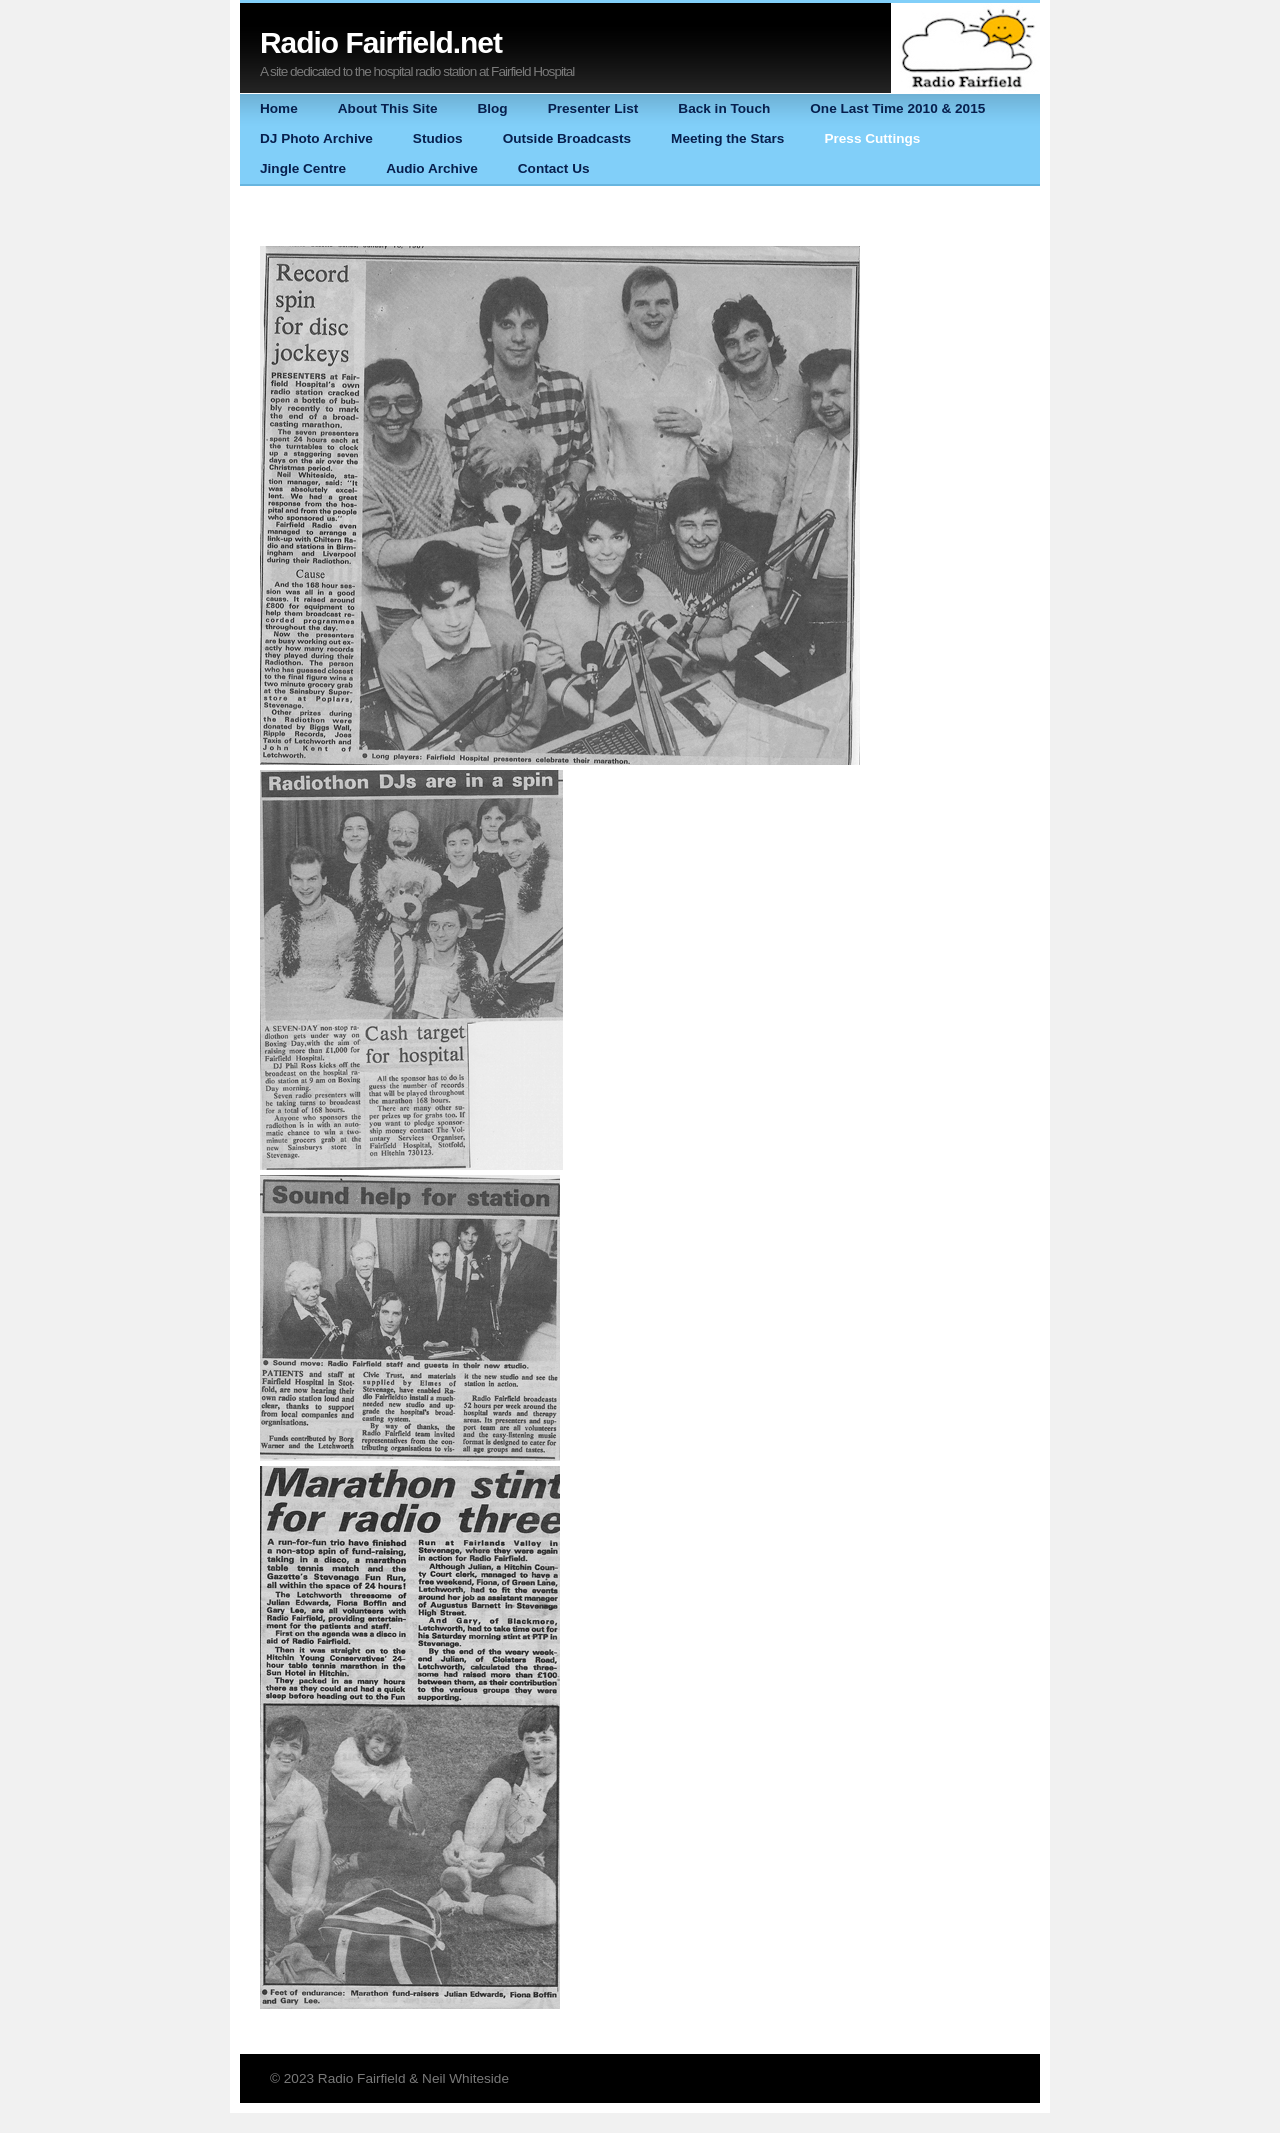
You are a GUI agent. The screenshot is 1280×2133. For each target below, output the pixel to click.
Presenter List (593, 108)
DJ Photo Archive (316, 138)
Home (279, 108)
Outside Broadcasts (567, 138)
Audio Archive (432, 168)
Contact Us (554, 168)
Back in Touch (724, 108)
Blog (492, 108)
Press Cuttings (872, 138)
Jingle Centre (303, 168)
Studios (438, 138)
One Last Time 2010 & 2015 (897, 108)
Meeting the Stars (727, 138)
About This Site (388, 108)
